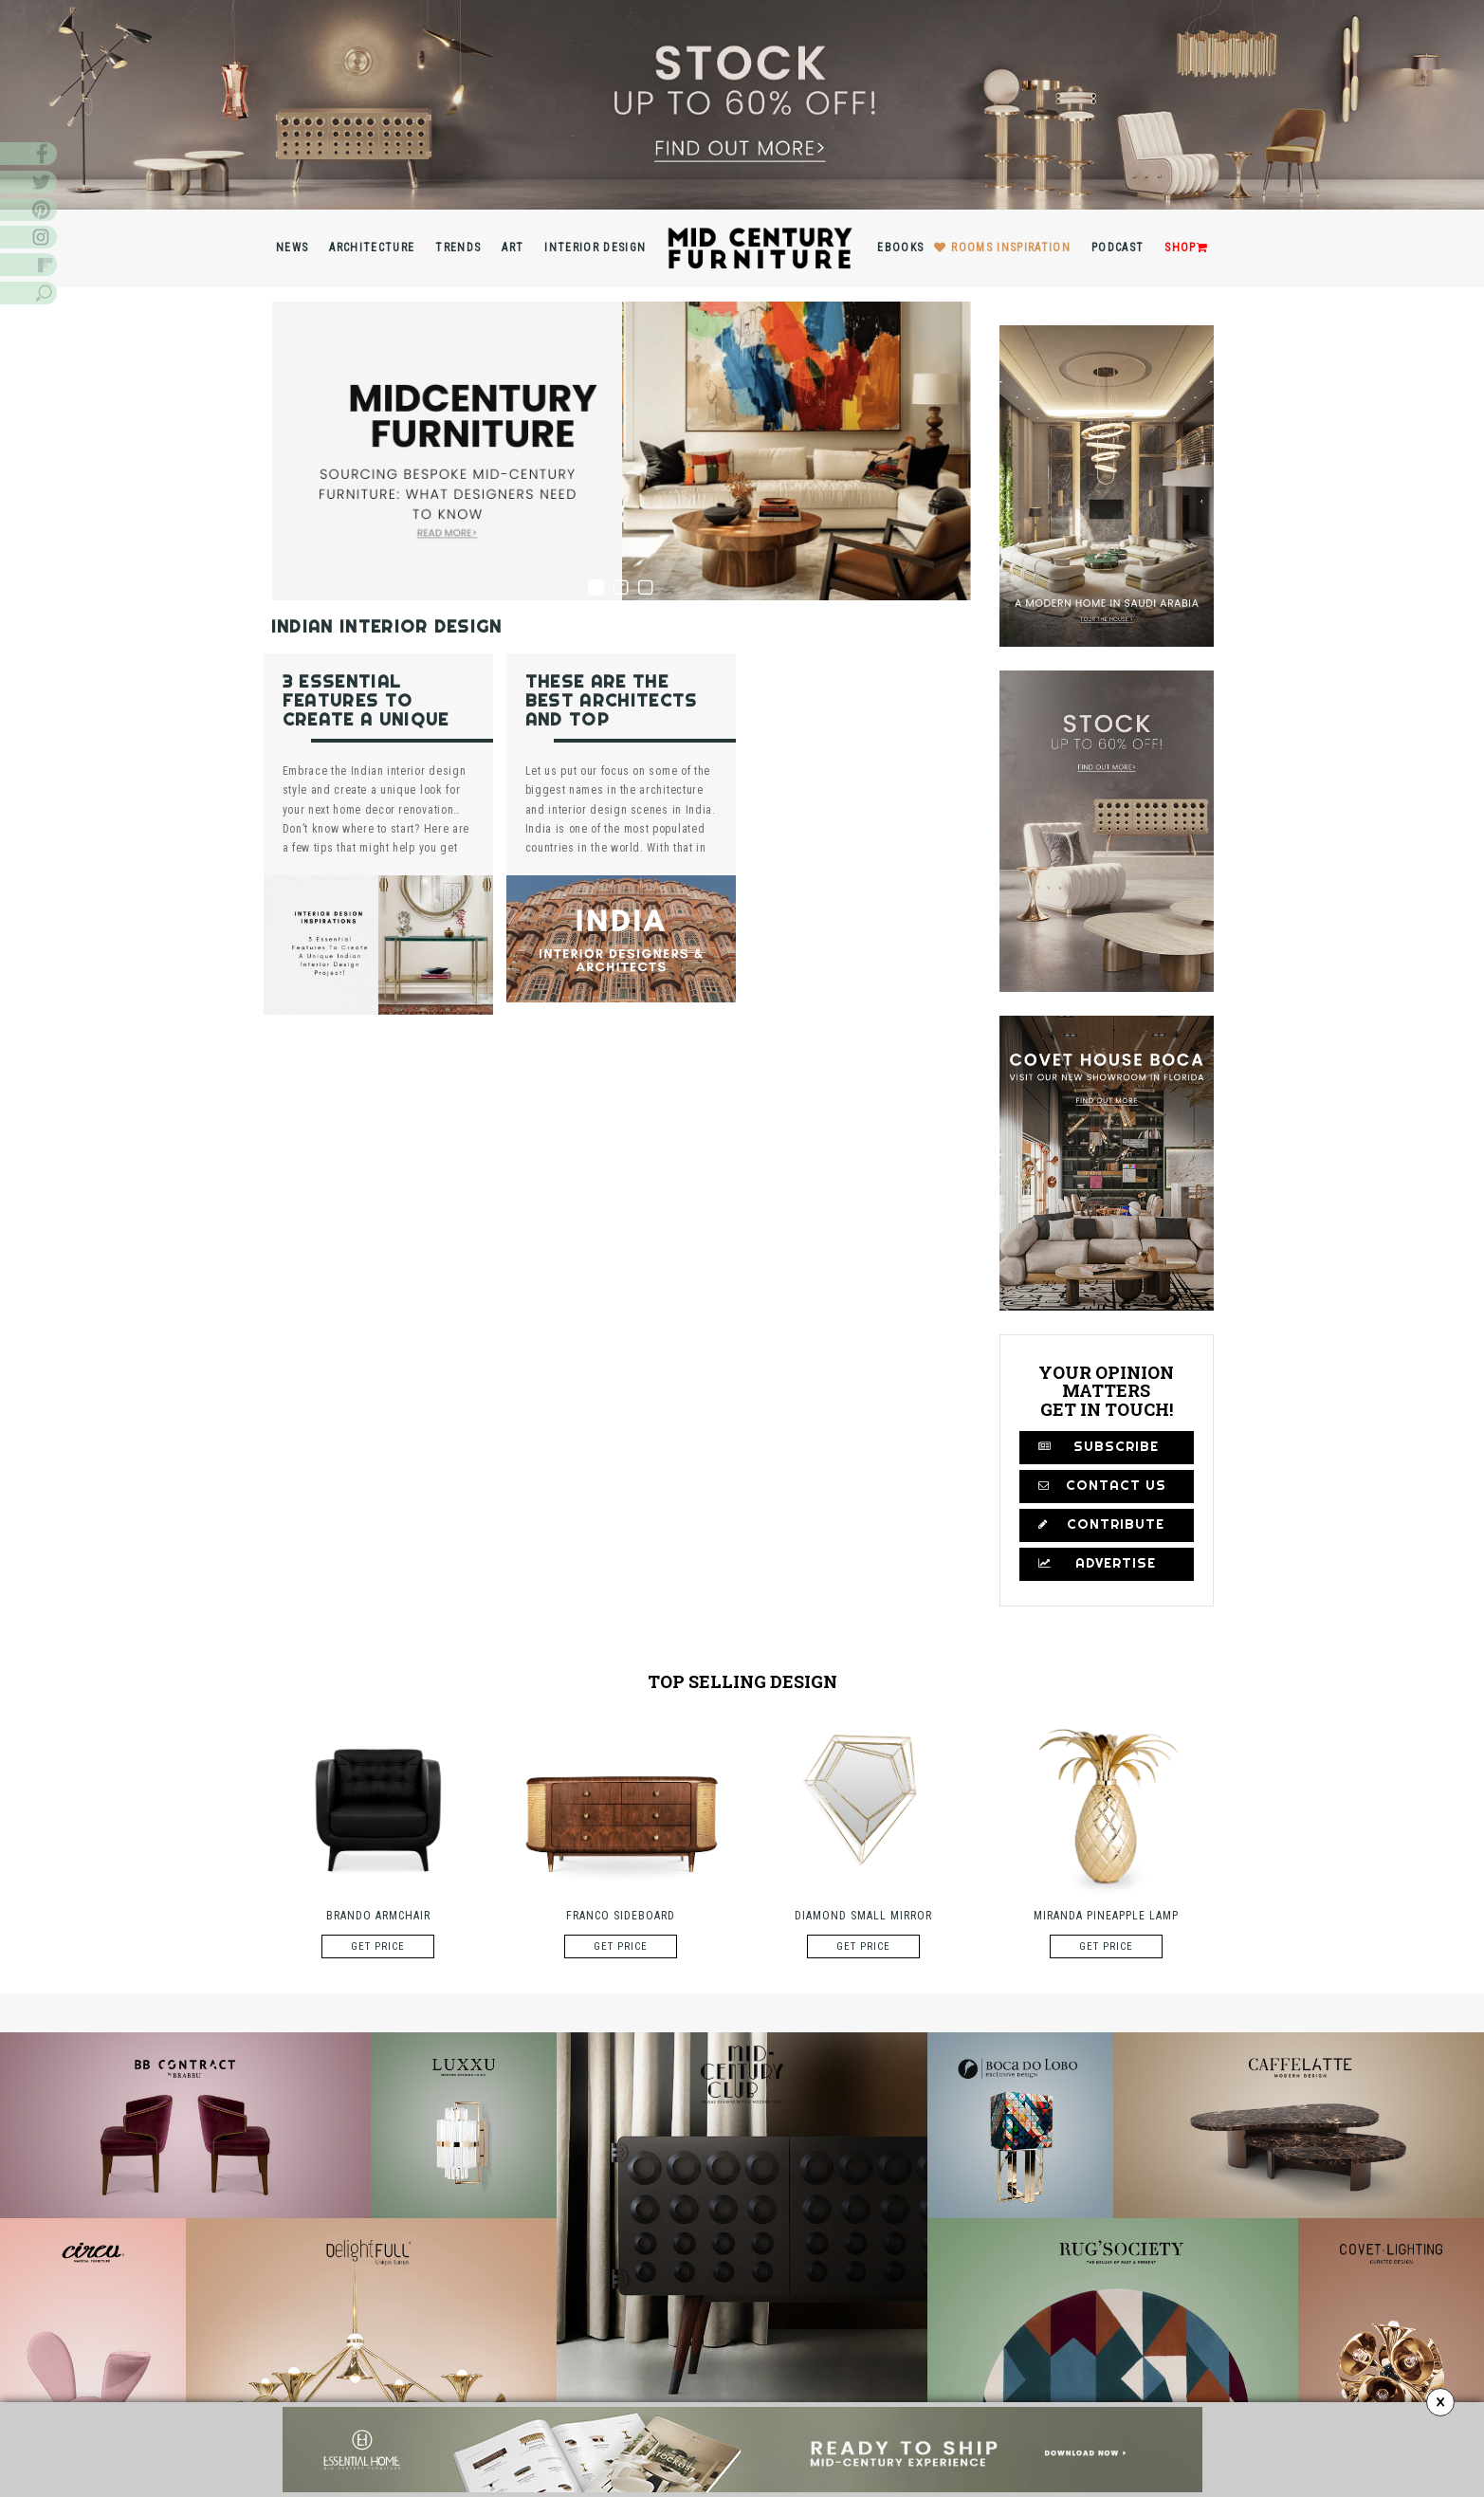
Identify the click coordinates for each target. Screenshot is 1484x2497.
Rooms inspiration (1011, 247)
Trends (458, 247)
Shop (1186, 247)
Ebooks (900, 247)
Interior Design (595, 247)
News (292, 247)
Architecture (371, 247)
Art (512, 247)
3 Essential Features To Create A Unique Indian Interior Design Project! (366, 719)
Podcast (1117, 247)
